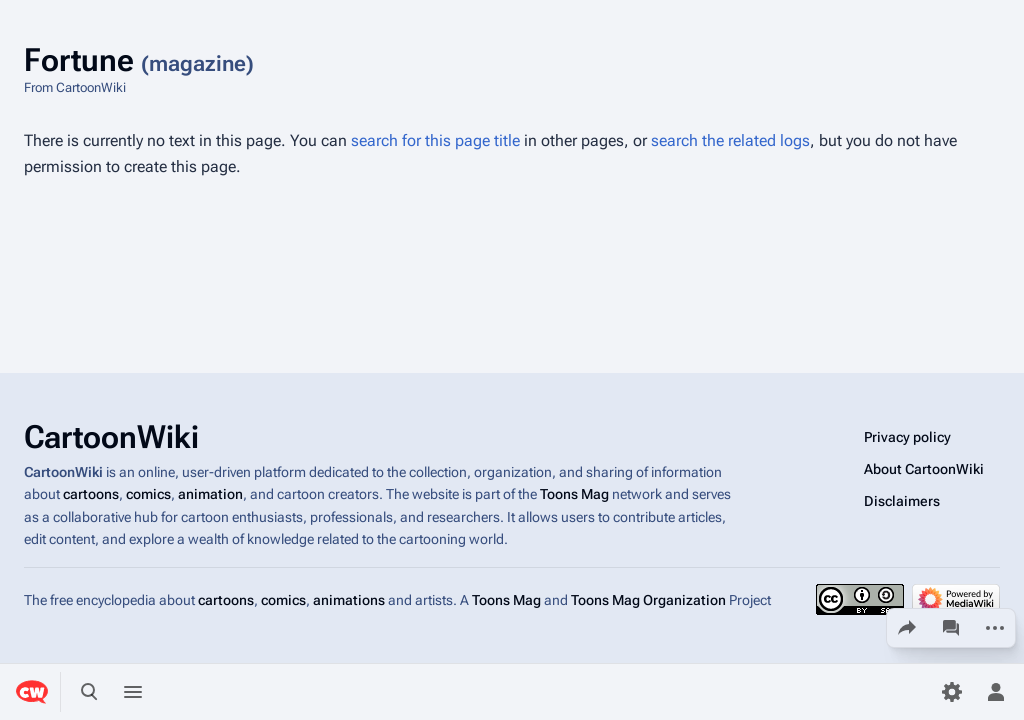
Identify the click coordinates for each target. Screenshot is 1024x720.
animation (210, 495)
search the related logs (730, 140)
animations (349, 600)
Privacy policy (907, 437)
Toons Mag (574, 495)
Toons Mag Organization (648, 600)
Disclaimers (902, 501)
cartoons (91, 495)
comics (148, 495)
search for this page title (435, 140)
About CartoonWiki (924, 469)
